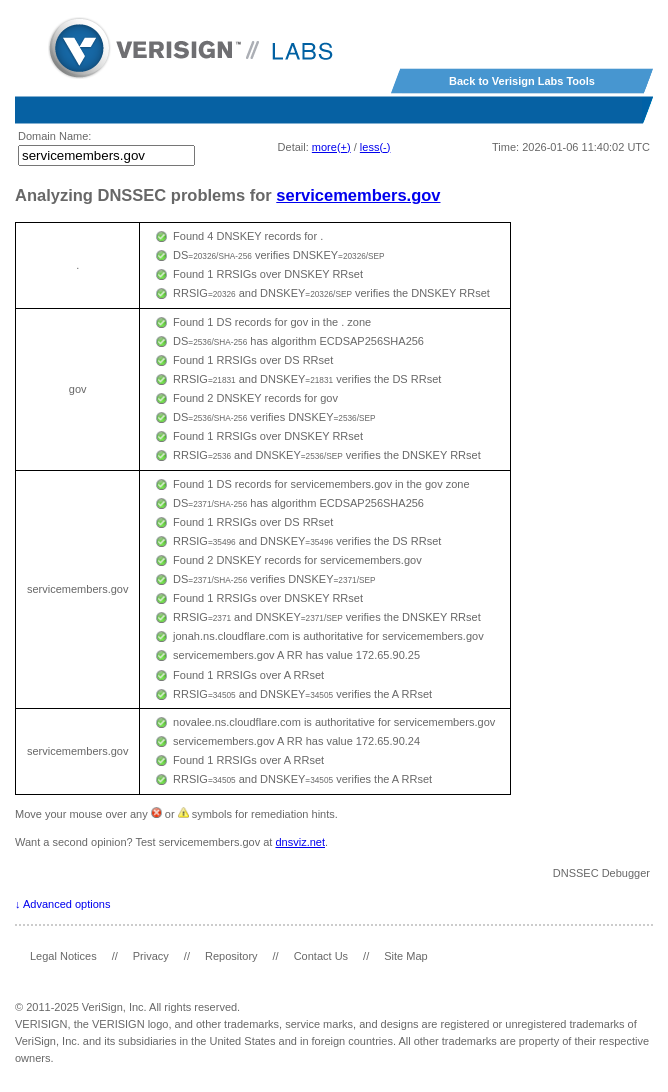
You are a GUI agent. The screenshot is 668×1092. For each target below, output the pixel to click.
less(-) (375, 147)
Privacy (151, 956)
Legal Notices (63, 956)
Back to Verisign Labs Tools (522, 81)
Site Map (405, 956)
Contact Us (321, 956)
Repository (231, 956)
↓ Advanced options (62, 904)
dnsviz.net (300, 842)
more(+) (331, 147)
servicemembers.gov (358, 195)
